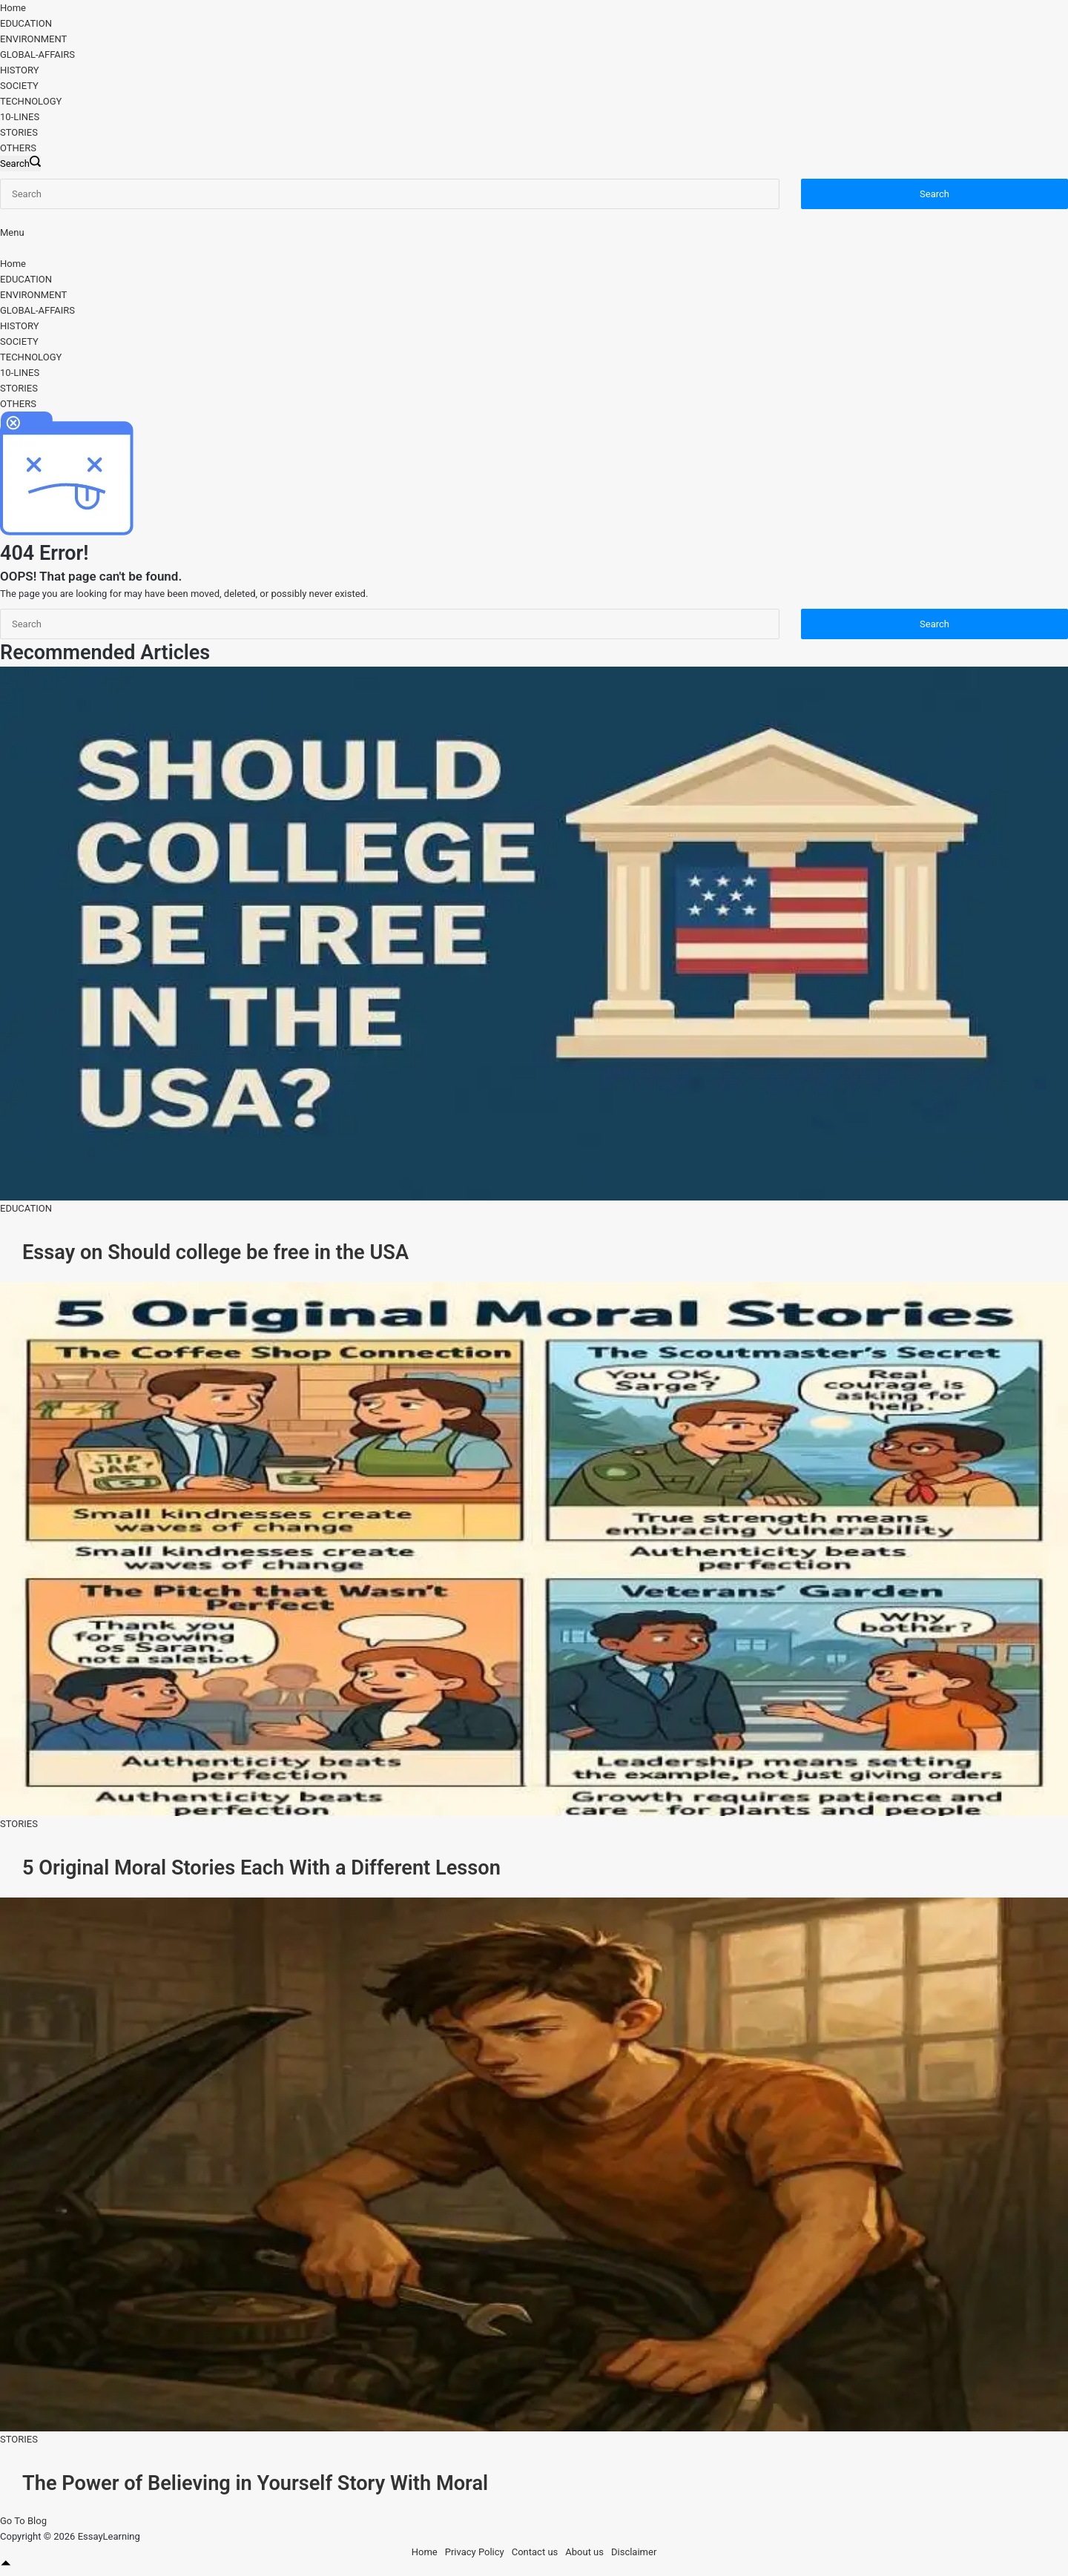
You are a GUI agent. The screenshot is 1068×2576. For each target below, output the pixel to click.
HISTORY (19, 70)
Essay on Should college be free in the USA (214, 1252)
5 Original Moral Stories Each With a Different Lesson (259, 1866)
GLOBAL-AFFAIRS (37, 54)
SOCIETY (19, 85)
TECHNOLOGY (31, 101)
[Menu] (12, 232)
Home (13, 7)
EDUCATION (26, 23)
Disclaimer (633, 2549)
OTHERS (18, 147)
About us (584, 2549)
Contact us (535, 2549)
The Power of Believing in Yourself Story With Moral (253, 2481)
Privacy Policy (474, 2549)
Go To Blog (23, 2518)
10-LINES (19, 116)
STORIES (19, 132)
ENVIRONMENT (33, 38)
